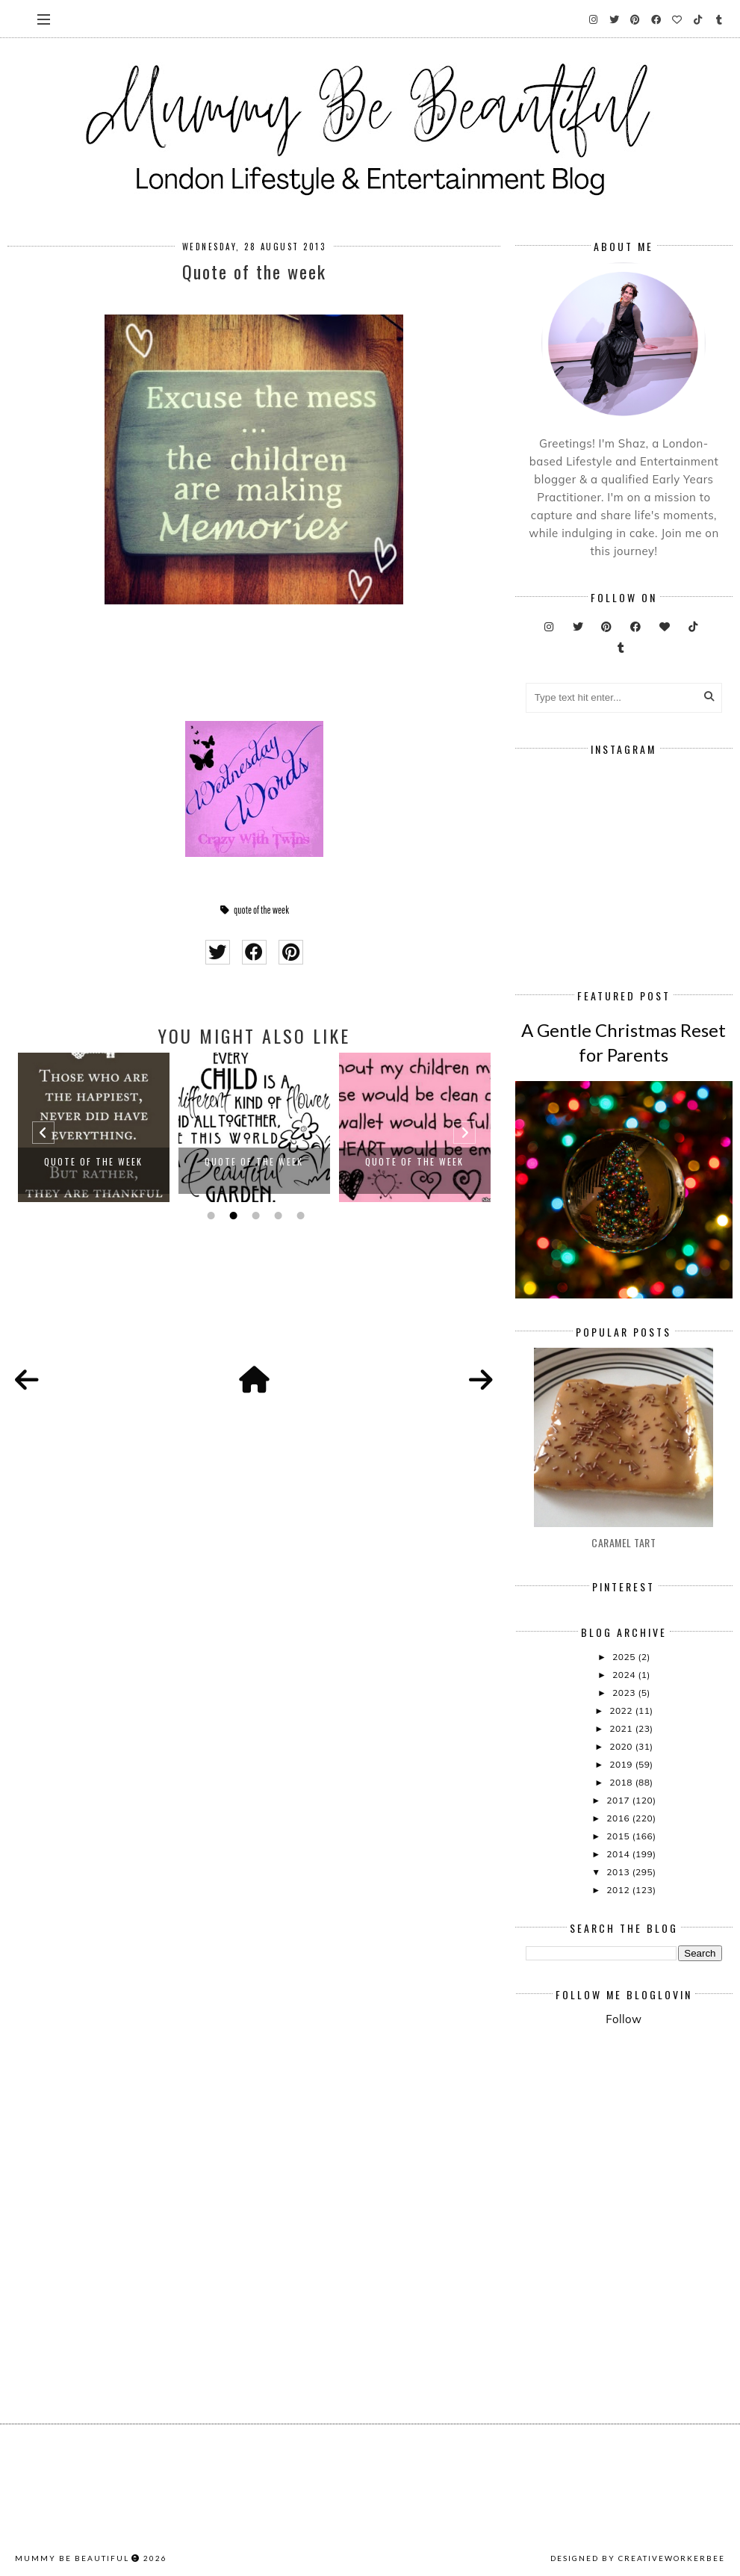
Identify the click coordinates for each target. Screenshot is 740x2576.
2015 (619, 1836)
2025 (625, 1656)
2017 (619, 1800)
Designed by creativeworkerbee (637, 2558)
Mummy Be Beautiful (72, 2558)
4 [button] (276, 1215)
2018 (622, 1782)
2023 (625, 1692)
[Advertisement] (632, 2149)
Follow (623, 2019)
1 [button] (209, 1215)
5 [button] (298, 1215)
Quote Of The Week (93, 1161)
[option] (93, 1127)
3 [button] (253, 1215)
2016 (619, 1818)
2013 (619, 1871)
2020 (622, 1746)
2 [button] (231, 1215)
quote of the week (261, 910)
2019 (622, 1764)
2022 (622, 1710)
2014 (619, 1854)
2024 (625, 1674)
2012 (619, 1889)
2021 (622, 1728)
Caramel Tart (623, 1542)
